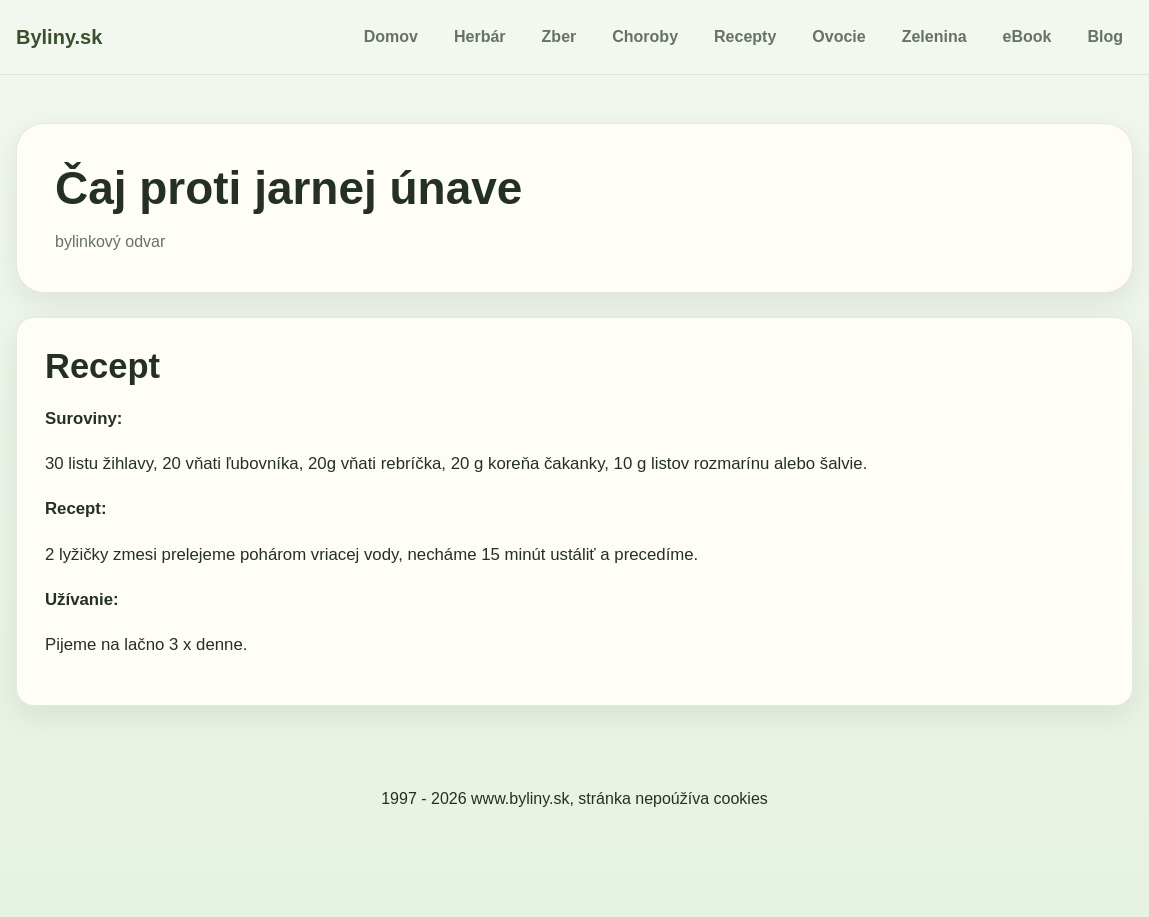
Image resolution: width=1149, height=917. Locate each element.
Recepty (745, 36)
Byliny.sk (59, 37)
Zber (559, 36)
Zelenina (934, 36)
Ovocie (838, 36)
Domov (391, 36)
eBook (1027, 36)
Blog (1105, 36)
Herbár (480, 36)
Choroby (645, 36)
